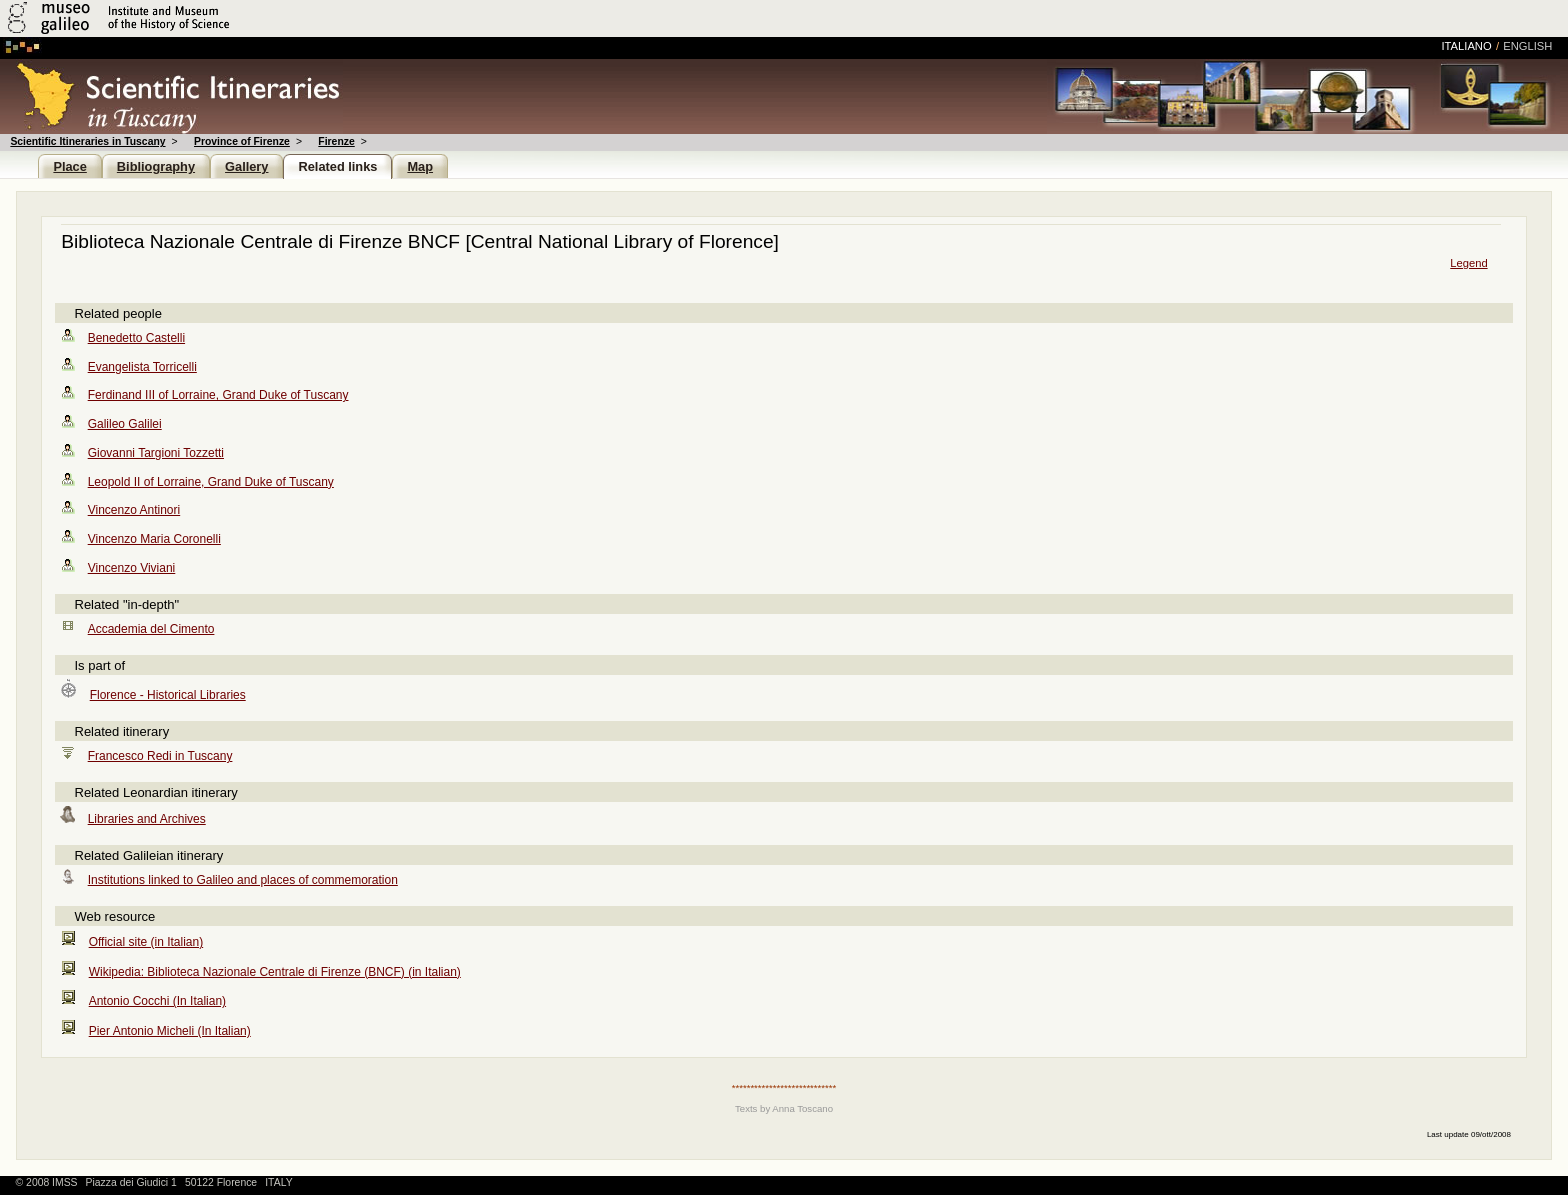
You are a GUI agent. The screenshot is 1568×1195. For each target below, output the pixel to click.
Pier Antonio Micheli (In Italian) (170, 1031)
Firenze (336, 141)
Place (69, 166)
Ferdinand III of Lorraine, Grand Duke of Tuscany (218, 395)
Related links (337, 166)
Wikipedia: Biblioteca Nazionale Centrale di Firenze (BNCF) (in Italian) (275, 972)
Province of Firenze (242, 141)
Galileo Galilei (125, 424)
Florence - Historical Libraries (168, 695)
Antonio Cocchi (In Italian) (157, 1001)
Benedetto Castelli (136, 338)
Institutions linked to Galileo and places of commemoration (243, 880)
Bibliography (156, 166)
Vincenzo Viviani (132, 568)
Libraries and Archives (147, 819)
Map (420, 166)
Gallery (246, 166)
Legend (1468, 263)
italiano (1467, 46)
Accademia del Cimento (151, 629)
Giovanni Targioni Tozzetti (156, 453)
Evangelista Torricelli (142, 367)
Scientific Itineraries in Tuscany (87, 141)
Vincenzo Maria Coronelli (154, 539)
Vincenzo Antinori (134, 510)
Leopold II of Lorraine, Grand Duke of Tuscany (211, 482)
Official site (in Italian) (146, 942)
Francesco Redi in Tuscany (160, 756)
